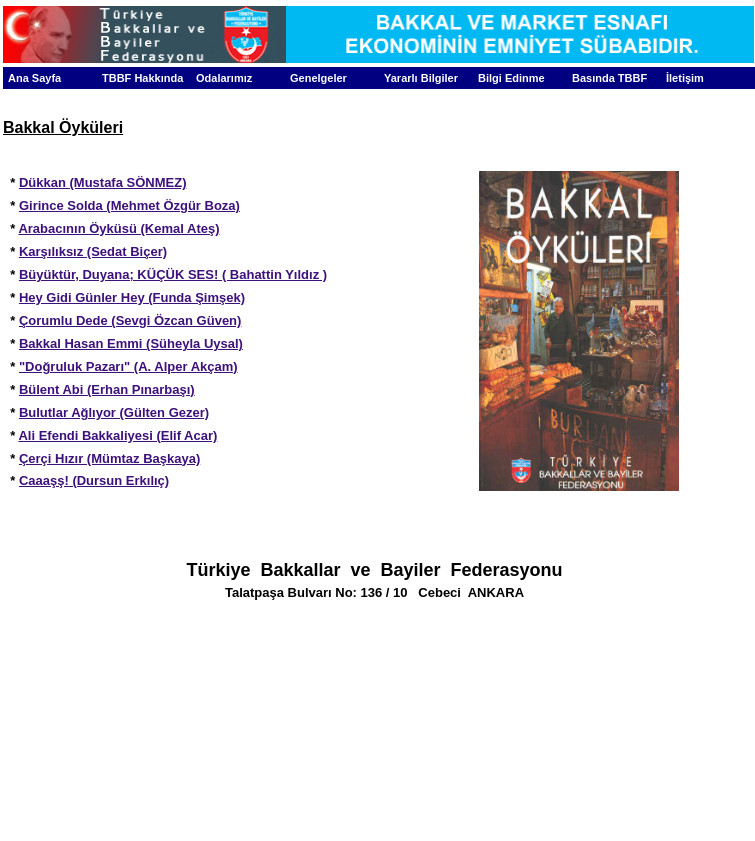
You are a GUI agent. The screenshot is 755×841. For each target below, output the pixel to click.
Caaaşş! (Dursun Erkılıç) (94, 480)
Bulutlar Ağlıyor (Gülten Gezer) (114, 412)
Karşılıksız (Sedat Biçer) (93, 251)
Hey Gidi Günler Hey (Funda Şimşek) (132, 297)
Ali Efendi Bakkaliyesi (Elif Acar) (117, 435)
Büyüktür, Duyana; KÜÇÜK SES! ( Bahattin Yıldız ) (173, 274)
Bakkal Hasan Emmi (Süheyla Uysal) (131, 343)
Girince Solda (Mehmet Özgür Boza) (129, 205)
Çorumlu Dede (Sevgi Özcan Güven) (130, 320)
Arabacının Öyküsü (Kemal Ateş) (118, 228)
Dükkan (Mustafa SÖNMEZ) (103, 182)
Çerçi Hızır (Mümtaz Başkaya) (109, 458)
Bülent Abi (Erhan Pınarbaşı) (107, 389)
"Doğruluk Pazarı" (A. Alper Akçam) (128, 366)
